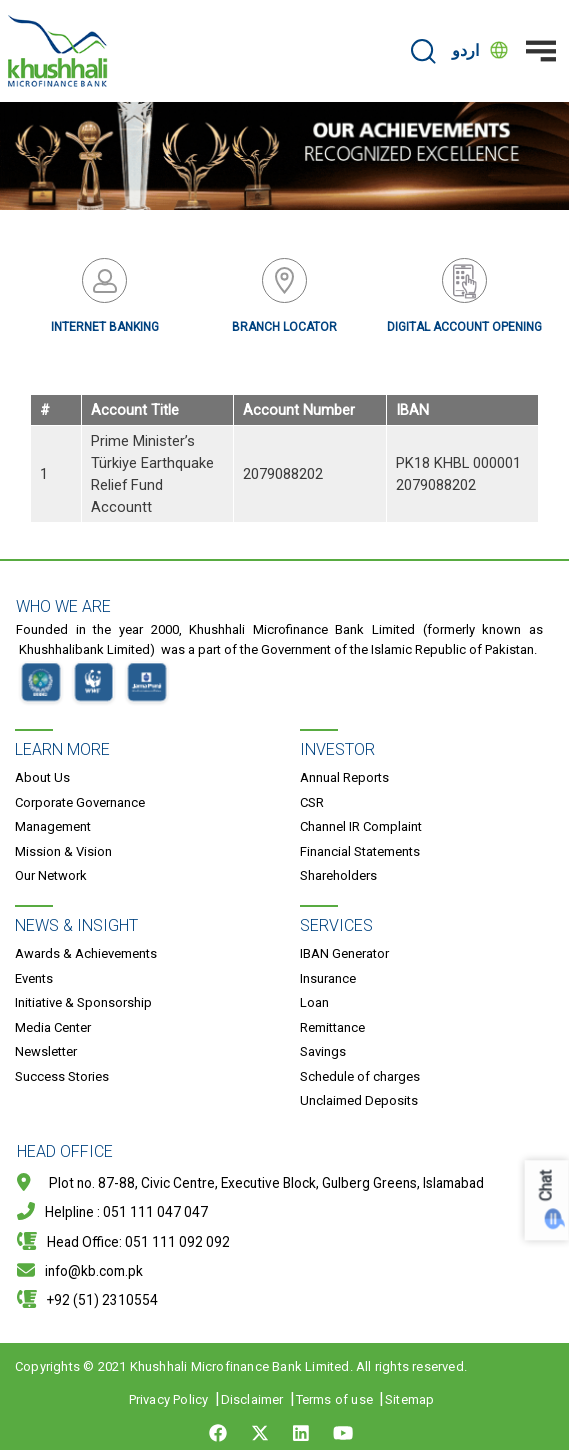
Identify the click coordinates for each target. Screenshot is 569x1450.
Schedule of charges (360, 1076)
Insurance (328, 978)
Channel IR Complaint (361, 826)
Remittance (332, 1027)
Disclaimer (252, 1399)
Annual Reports (344, 777)
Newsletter (46, 1051)
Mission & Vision (63, 851)
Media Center (53, 1027)
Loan (314, 1002)
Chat (546, 1185)
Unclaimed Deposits (359, 1100)
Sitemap (409, 1399)
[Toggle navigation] (541, 51)
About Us (42, 777)
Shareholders (338, 875)
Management (53, 826)
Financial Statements (360, 851)
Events (34, 978)
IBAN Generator (344, 953)
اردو (465, 50)
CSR (312, 802)
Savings (323, 1051)
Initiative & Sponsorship (83, 1002)
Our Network (51, 875)
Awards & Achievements (86, 953)
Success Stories (62, 1076)
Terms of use (334, 1399)
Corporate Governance (80, 802)
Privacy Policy (169, 1399)
